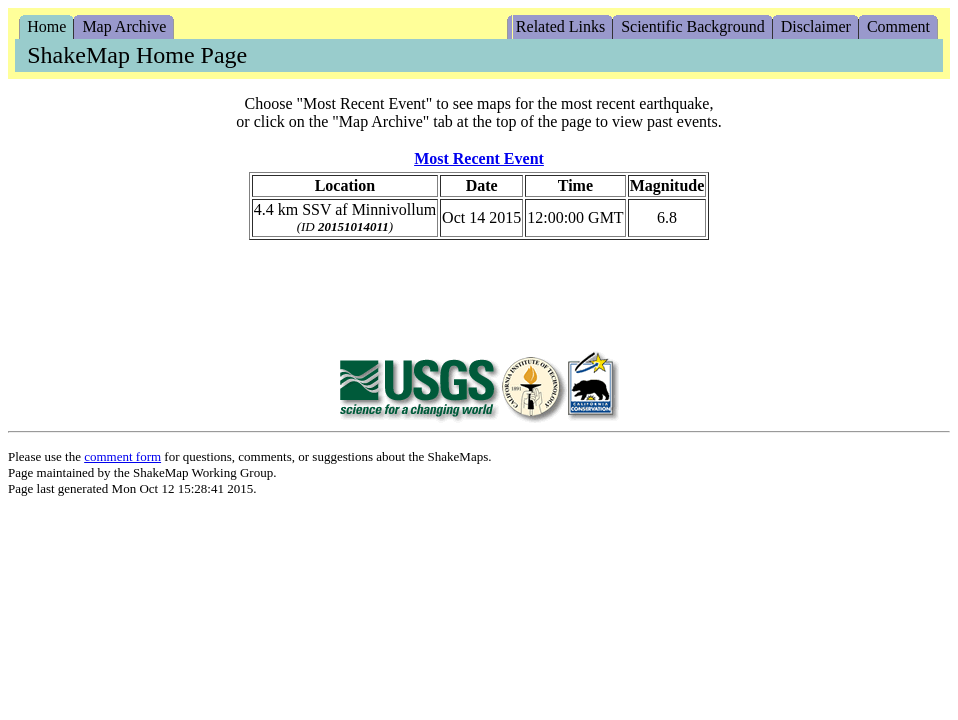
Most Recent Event (479, 158)
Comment (898, 26)
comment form (122, 456)
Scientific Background (693, 26)
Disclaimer (816, 26)
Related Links (560, 26)
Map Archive (124, 26)
